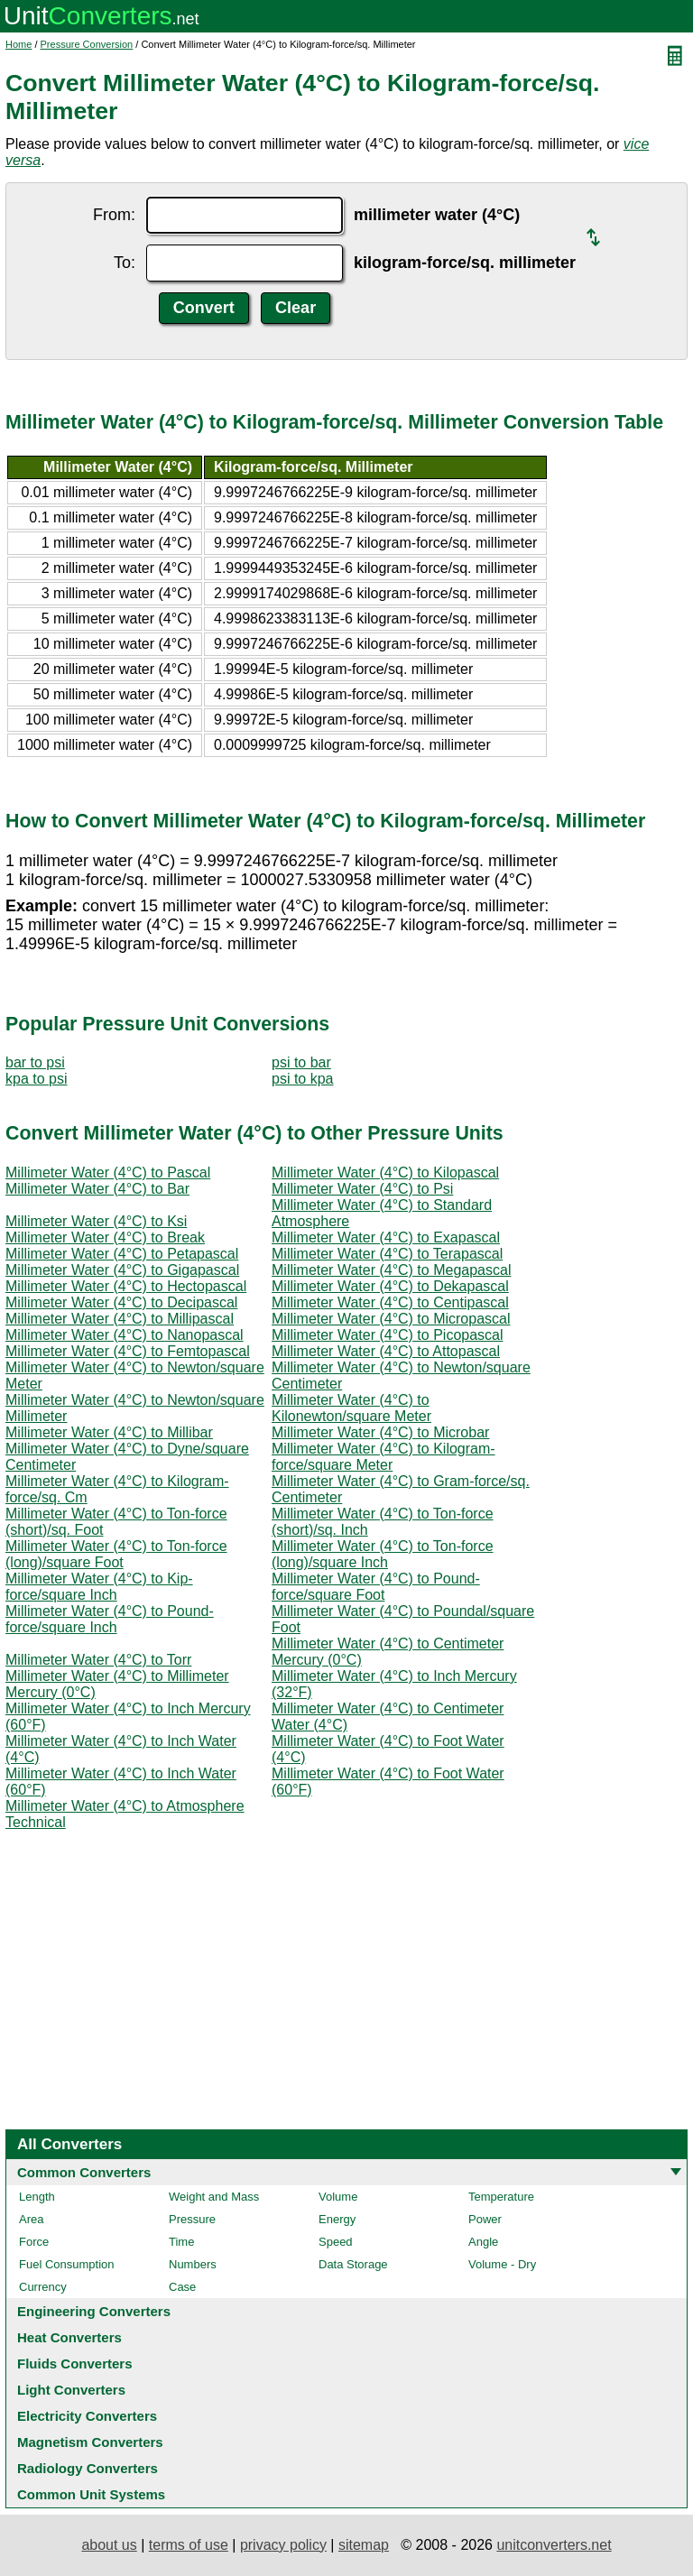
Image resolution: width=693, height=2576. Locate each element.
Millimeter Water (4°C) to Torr (98, 1659)
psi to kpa (302, 1078)
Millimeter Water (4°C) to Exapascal (386, 1237)
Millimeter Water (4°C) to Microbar (380, 1432)
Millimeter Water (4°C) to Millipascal (119, 1318)
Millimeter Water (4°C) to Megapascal (391, 1270)
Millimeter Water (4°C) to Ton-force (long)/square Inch (383, 1554)
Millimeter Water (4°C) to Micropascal (391, 1318)
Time (181, 2241)
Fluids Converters (75, 2363)
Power (485, 2219)
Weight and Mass (214, 2196)
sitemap (363, 2545)
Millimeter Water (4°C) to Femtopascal (127, 1351)
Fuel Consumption (67, 2264)
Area (31, 2219)
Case (182, 2287)
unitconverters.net (553, 2545)
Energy (337, 2219)
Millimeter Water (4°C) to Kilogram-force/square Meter (383, 1457)
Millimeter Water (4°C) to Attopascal (386, 1351)
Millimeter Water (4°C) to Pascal (107, 1172)
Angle (483, 2241)
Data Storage (353, 2264)
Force (34, 2241)
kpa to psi (36, 1078)
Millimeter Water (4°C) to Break (105, 1237)
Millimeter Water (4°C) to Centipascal (390, 1302)
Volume (338, 2196)
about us (108, 2545)
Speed (336, 2241)
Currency (43, 2287)
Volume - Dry (502, 2264)
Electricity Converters (87, 2416)
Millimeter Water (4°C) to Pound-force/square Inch (109, 1619)
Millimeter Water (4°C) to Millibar (109, 1432)
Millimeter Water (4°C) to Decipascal (121, 1302)
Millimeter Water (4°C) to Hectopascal (125, 1286)
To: (124, 263)
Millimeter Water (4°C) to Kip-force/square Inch (99, 1586)
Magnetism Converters (90, 2442)
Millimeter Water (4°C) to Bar (97, 1188)
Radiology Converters (87, 2468)
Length (37, 2196)
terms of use (188, 2545)
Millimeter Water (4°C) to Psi (362, 1188)
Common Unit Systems (91, 2494)
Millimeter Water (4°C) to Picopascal (388, 1335)
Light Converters (71, 2389)
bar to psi (35, 1062)
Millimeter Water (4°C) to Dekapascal (390, 1286)
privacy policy (283, 2545)
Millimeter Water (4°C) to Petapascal (121, 1253)
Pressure (192, 2219)
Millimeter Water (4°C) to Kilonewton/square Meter (351, 1408)
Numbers (193, 2264)
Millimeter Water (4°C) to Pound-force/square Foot (376, 1586)
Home (18, 44)
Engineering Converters (94, 2311)
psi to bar (301, 1062)
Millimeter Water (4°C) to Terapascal (387, 1253)
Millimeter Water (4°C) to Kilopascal (385, 1172)
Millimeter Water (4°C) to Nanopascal (124, 1335)
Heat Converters (69, 2337)
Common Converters (84, 2172)
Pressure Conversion (87, 44)
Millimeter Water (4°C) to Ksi (96, 1221)
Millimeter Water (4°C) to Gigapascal (122, 1270)
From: (114, 215)
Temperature (501, 2196)
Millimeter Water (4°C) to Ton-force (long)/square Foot (116, 1554)
